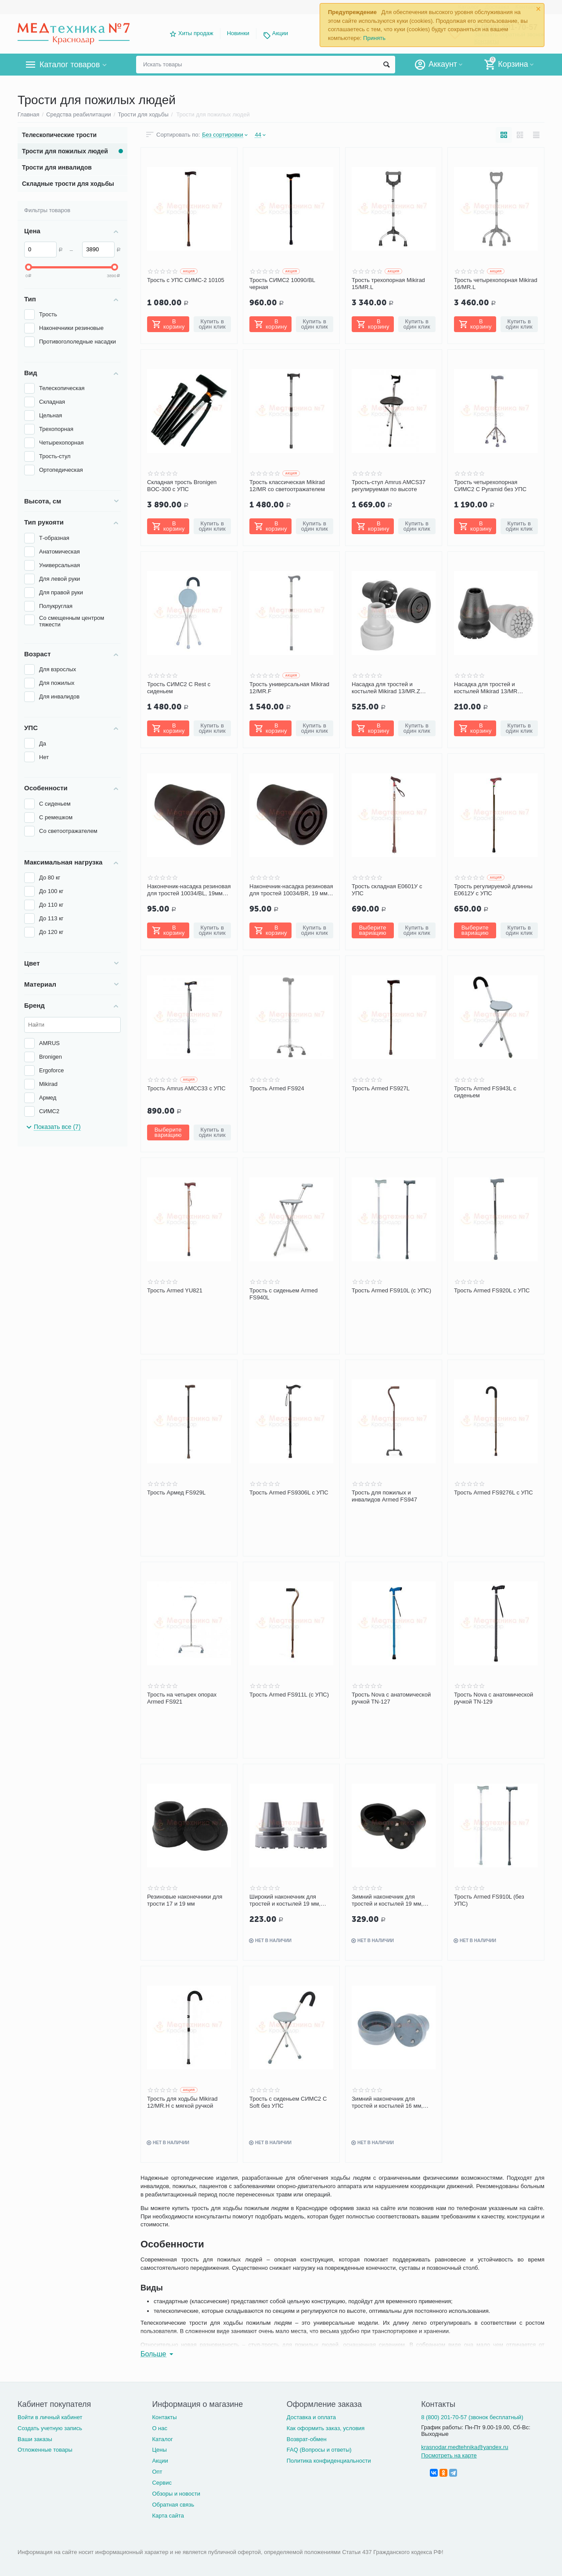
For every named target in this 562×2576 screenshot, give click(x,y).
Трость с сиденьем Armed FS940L (283, 1294)
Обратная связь (173, 2504)
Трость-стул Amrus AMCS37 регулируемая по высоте (388, 485)
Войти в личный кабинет (50, 2417)
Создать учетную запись (50, 2428)
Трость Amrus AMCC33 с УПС (186, 1088)
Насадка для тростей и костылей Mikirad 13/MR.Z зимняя (386, 688)
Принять (374, 38)
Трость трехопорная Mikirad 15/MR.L (388, 283)
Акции (280, 33)
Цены (159, 2449)
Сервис (162, 2482)
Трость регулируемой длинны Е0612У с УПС (493, 890)
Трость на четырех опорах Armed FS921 (181, 1698)
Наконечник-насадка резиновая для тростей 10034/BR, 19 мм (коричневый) (291, 890)
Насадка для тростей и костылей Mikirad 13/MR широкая (486, 688)
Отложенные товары (45, 2449)
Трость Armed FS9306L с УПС (288, 1492)
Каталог (162, 2439)
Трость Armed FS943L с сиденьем (485, 1092)
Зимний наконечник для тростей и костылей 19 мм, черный (387, 1900)
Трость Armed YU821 (174, 1290)
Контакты (164, 2417)
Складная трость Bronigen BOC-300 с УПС (181, 485)
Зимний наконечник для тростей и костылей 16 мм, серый (387, 2102)
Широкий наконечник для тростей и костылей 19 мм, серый (285, 1900)
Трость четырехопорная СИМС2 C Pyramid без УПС (490, 485)
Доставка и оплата (311, 2417)
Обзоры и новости (176, 2493)
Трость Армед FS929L (176, 1492)
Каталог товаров (70, 64)
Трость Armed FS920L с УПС (492, 1290)
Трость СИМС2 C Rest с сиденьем (178, 688)
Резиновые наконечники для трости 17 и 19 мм (184, 1900)
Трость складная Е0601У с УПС (387, 890)
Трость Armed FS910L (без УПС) (489, 1900)
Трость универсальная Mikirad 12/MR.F (289, 688)
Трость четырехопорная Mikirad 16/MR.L (495, 283)
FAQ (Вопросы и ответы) (319, 2449)
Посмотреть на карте (449, 2455)
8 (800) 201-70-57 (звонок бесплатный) (472, 2417)
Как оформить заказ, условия (326, 2428)
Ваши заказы (35, 2439)
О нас (159, 2428)
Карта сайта (168, 2515)
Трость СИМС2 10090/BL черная (282, 283)
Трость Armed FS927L (381, 1088)
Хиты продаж (195, 33)
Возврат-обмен (307, 2439)
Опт (157, 2471)
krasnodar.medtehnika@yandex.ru (464, 2447)
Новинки (238, 33)
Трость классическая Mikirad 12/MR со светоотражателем (287, 485)
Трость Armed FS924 (276, 1088)
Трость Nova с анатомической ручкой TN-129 (493, 1698)
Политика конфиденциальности (329, 2460)
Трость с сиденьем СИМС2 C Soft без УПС (288, 2102)
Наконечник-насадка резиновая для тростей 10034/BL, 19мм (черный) (189, 890)
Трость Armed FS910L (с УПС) (391, 1290)
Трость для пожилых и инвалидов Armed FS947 (384, 1496)
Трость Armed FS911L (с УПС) (289, 1694)
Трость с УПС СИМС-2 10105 (185, 280)
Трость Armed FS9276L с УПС (493, 1492)
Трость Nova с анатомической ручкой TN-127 (391, 1698)
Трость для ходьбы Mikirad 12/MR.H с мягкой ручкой (182, 2102)
